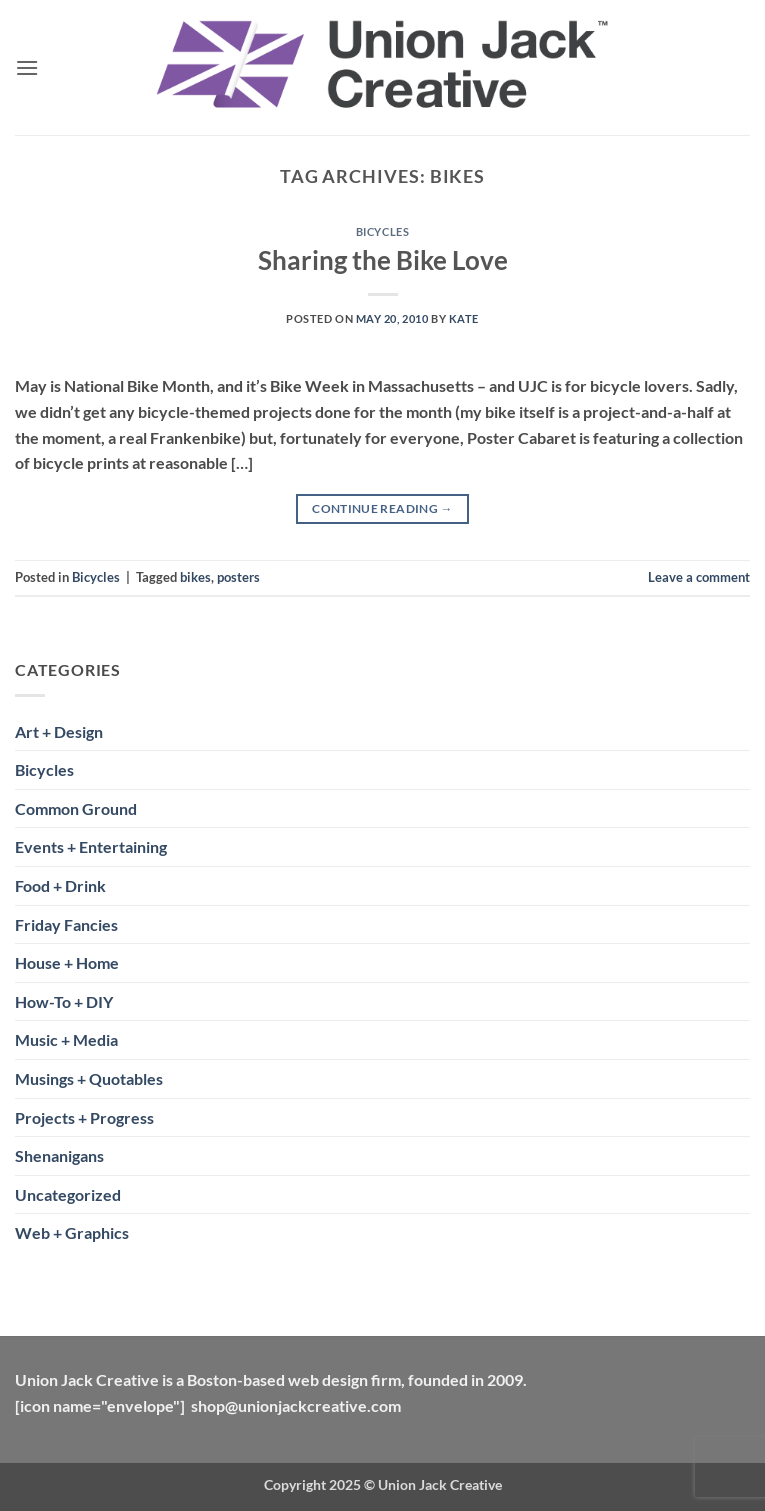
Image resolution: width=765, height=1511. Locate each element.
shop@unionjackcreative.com (296, 1405)
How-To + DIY (64, 1001)
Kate (464, 318)
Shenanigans (59, 1155)
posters (238, 577)
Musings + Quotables (89, 1078)
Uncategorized (68, 1194)
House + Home (67, 962)
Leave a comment (699, 577)
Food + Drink (60, 885)
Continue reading (382, 508)
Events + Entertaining (91, 846)
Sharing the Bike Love (383, 260)
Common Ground (76, 808)
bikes (195, 577)
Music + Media (66, 1039)
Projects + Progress (84, 1117)
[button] (27, 67)
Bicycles (382, 231)
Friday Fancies (66, 924)
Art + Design (59, 731)
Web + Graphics (72, 1232)
